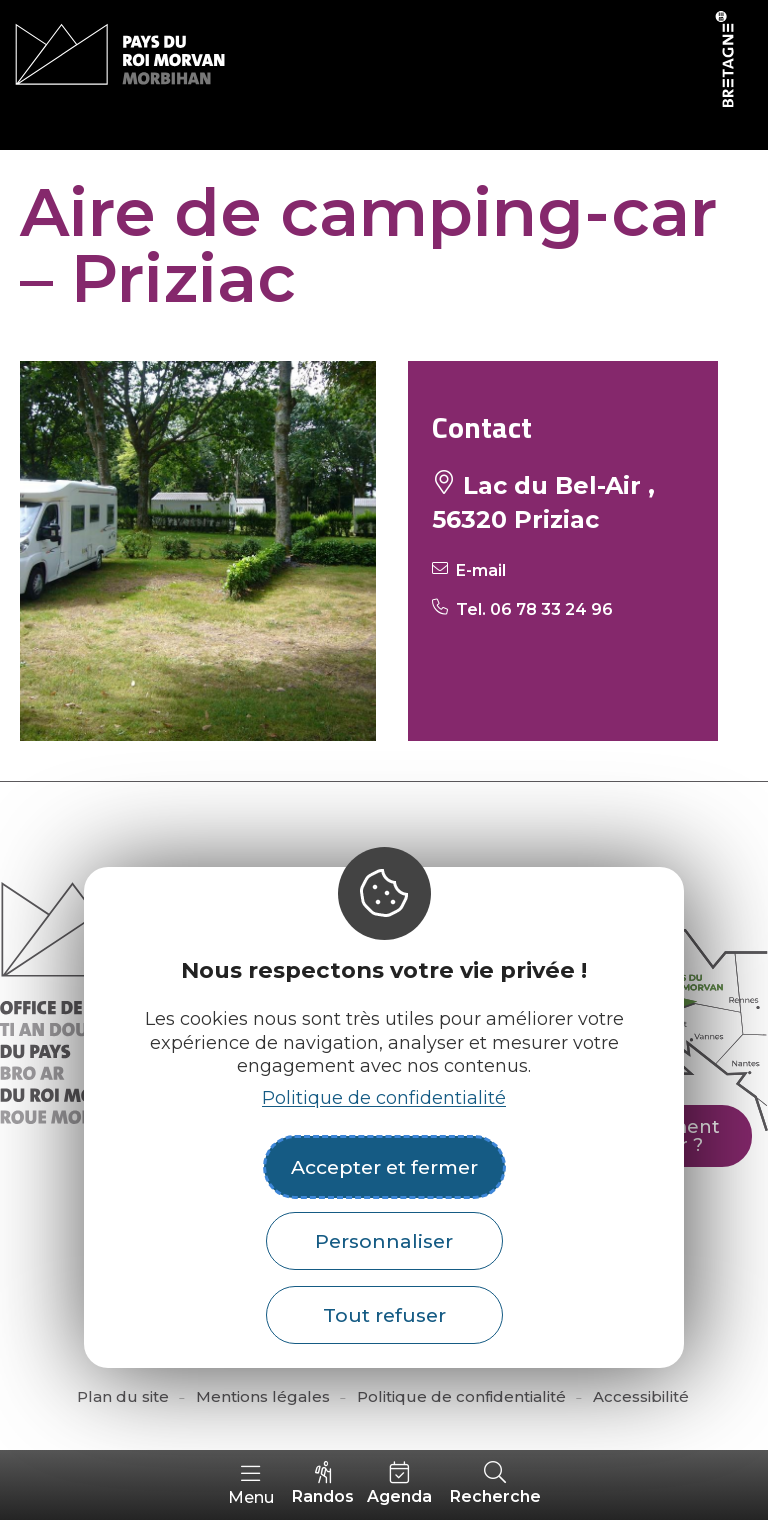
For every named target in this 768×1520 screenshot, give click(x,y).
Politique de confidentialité (384, 1098)
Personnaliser (384, 1241)
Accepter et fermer (384, 1167)
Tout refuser (384, 1315)
